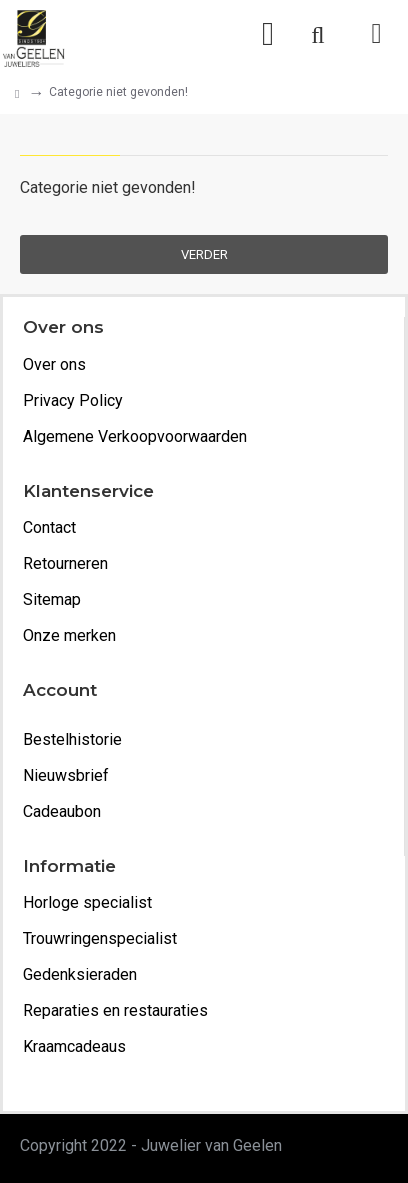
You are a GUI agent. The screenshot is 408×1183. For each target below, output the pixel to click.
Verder (204, 254)
